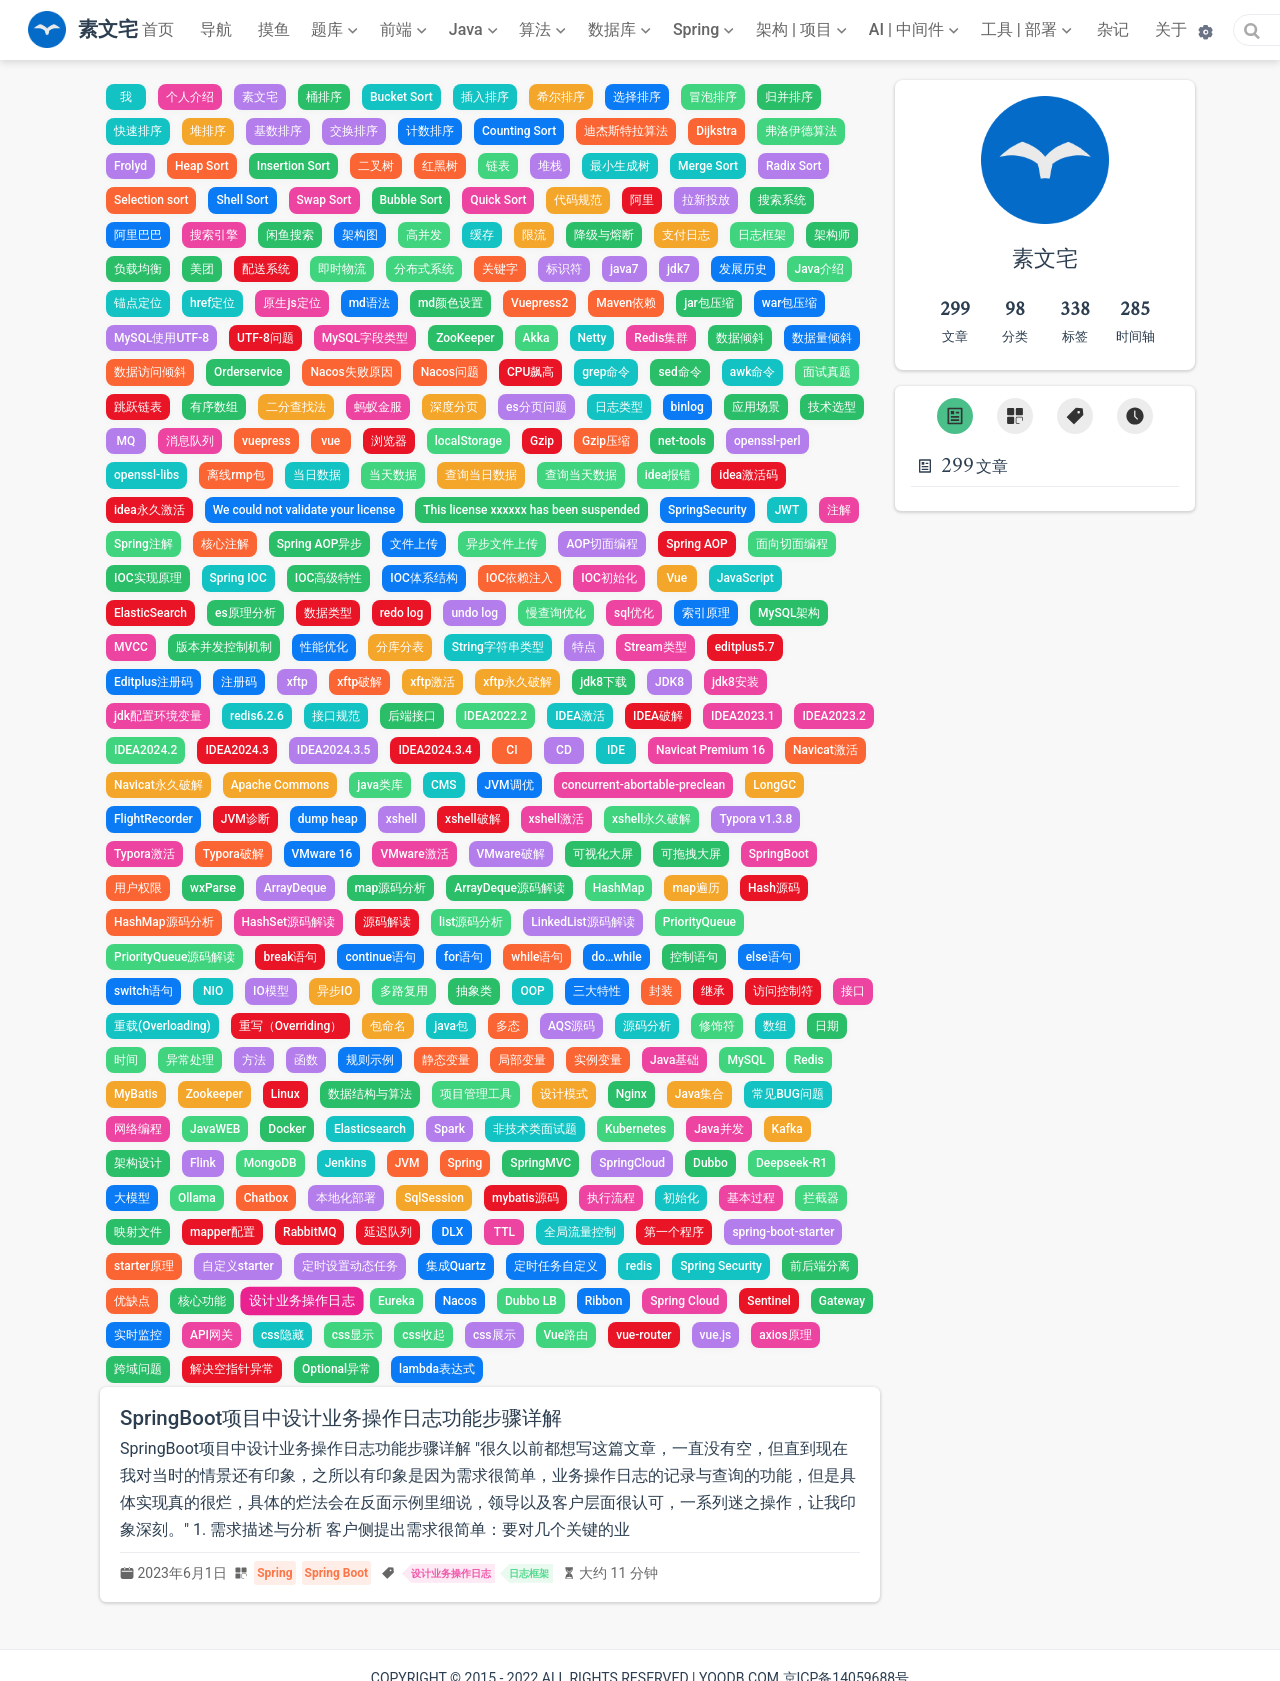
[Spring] (706, 30)
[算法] (544, 30)
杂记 (1113, 29)
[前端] (405, 30)
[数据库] (621, 30)
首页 (158, 29)
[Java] (475, 30)
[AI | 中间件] (916, 30)
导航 (216, 29)
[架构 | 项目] (803, 30)
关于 (1171, 29)
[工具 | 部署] (1028, 30)
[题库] (336, 30)
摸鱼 (274, 29)
